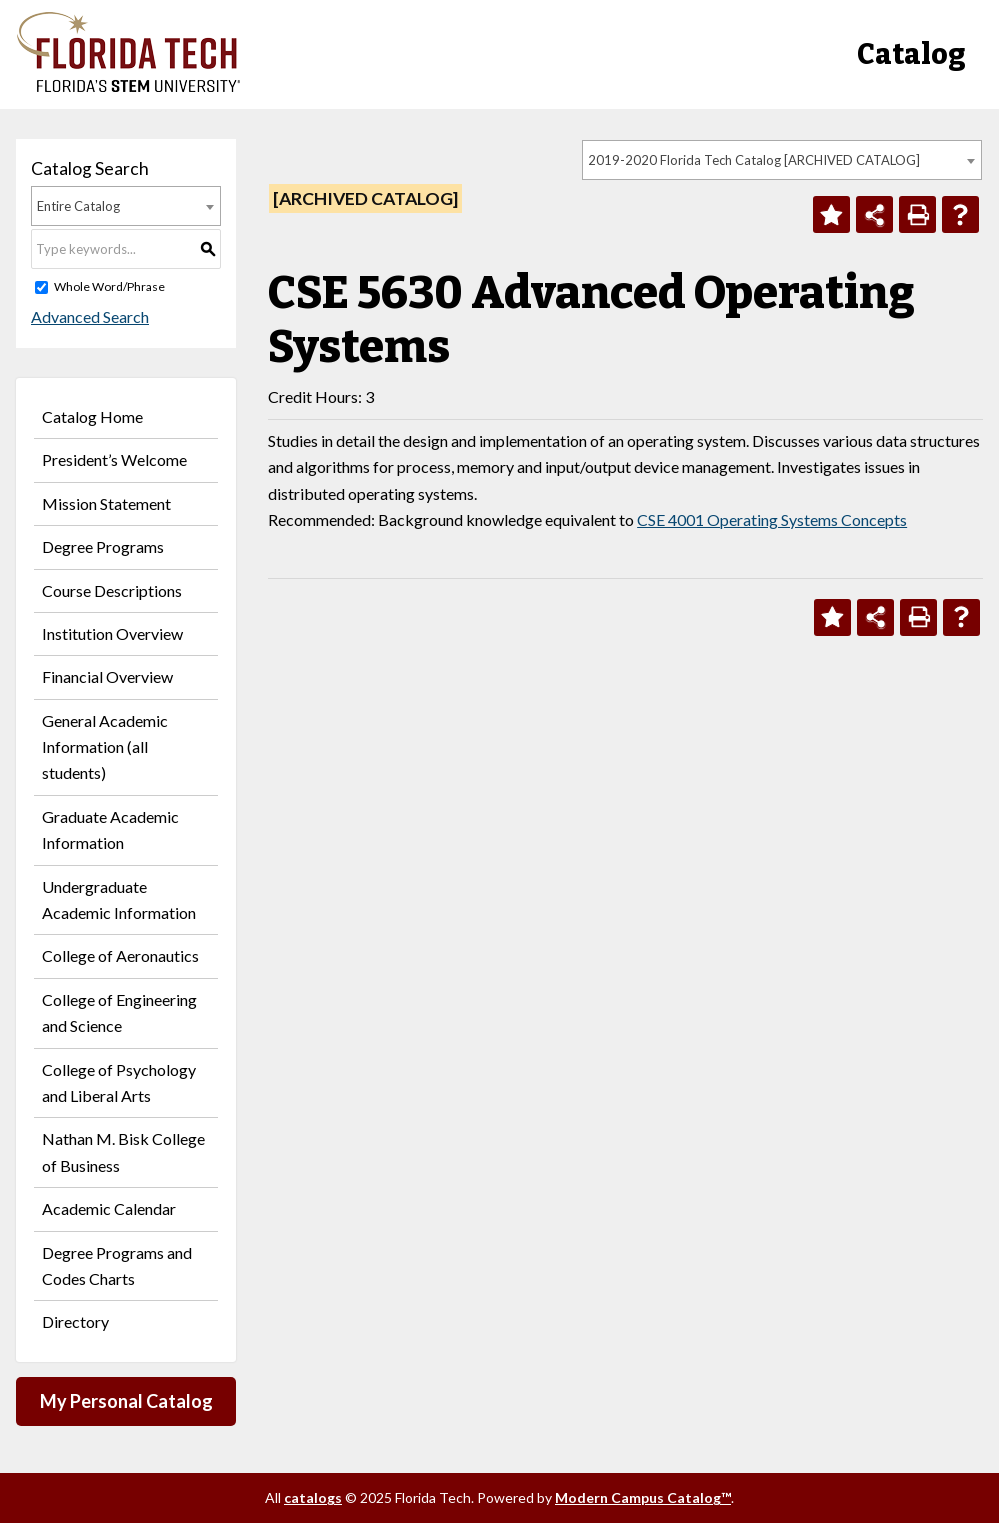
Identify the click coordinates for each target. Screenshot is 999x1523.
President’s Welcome (114, 459)
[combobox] (782, 160)
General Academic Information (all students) (105, 747)
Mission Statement (106, 503)
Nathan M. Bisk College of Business (123, 1151)
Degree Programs (103, 546)
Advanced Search (90, 316)
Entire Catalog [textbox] (78, 206)
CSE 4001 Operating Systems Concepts (772, 519)
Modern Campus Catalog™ (643, 1497)
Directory (75, 1321)
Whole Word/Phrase (109, 286)
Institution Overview (112, 633)
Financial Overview (107, 676)
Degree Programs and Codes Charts (117, 1265)
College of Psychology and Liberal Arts (119, 1082)
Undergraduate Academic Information (119, 899)
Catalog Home (92, 416)
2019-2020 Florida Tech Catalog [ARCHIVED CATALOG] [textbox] (754, 160)
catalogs (313, 1497)
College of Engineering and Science (119, 1012)
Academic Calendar (109, 1208)
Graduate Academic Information (110, 829)
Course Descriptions (112, 590)
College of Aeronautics (120, 955)
